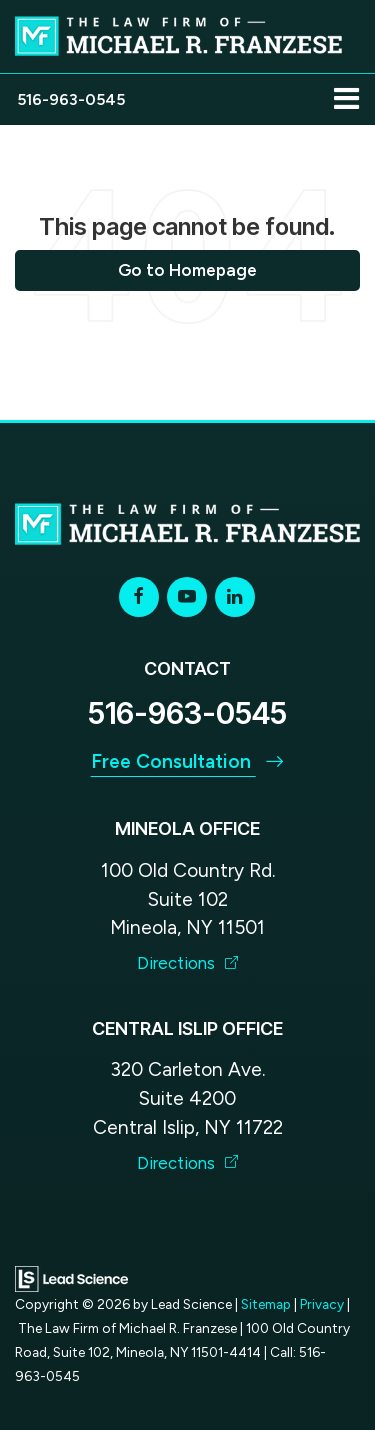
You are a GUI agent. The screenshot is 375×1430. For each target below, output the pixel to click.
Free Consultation (188, 761)
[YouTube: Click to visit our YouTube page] (187, 596)
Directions (188, 963)
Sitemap (266, 1304)
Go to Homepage (187, 270)
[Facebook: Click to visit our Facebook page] (139, 596)
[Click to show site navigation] (346, 99)
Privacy (322, 1304)
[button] (71, 99)
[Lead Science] (71, 1277)
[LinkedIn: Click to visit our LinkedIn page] (235, 596)
